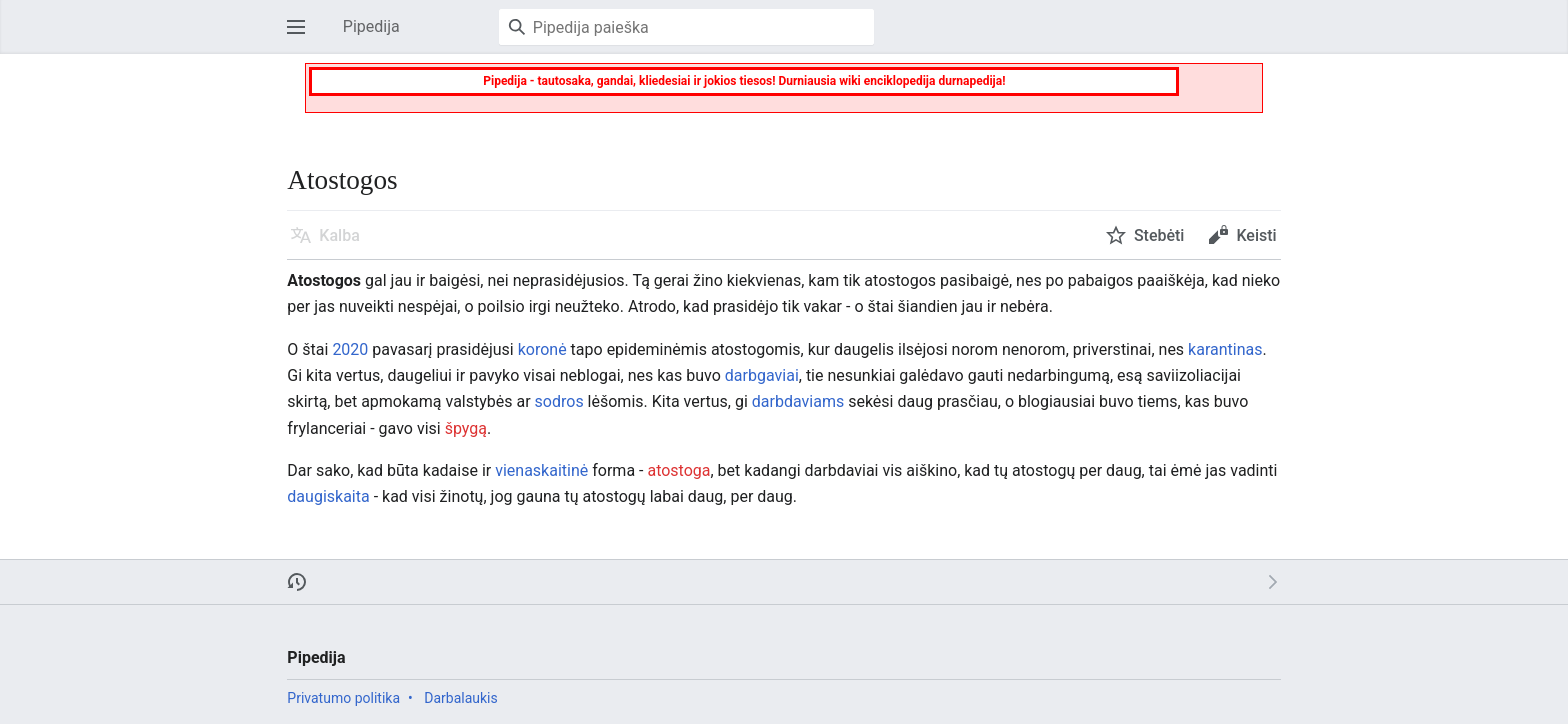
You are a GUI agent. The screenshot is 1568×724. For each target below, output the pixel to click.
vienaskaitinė (541, 470)
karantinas (1225, 349)
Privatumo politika (343, 698)
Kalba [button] (339, 235)
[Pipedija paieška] (686, 27)
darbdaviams (798, 401)
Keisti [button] (1256, 235)
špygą (466, 428)
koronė (542, 349)
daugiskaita (328, 496)
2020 (350, 349)
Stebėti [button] (1159, 235)
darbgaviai (762, 375)
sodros (559, 401)
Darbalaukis (461, 698)
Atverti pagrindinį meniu (302, 36)
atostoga (678, 470)
